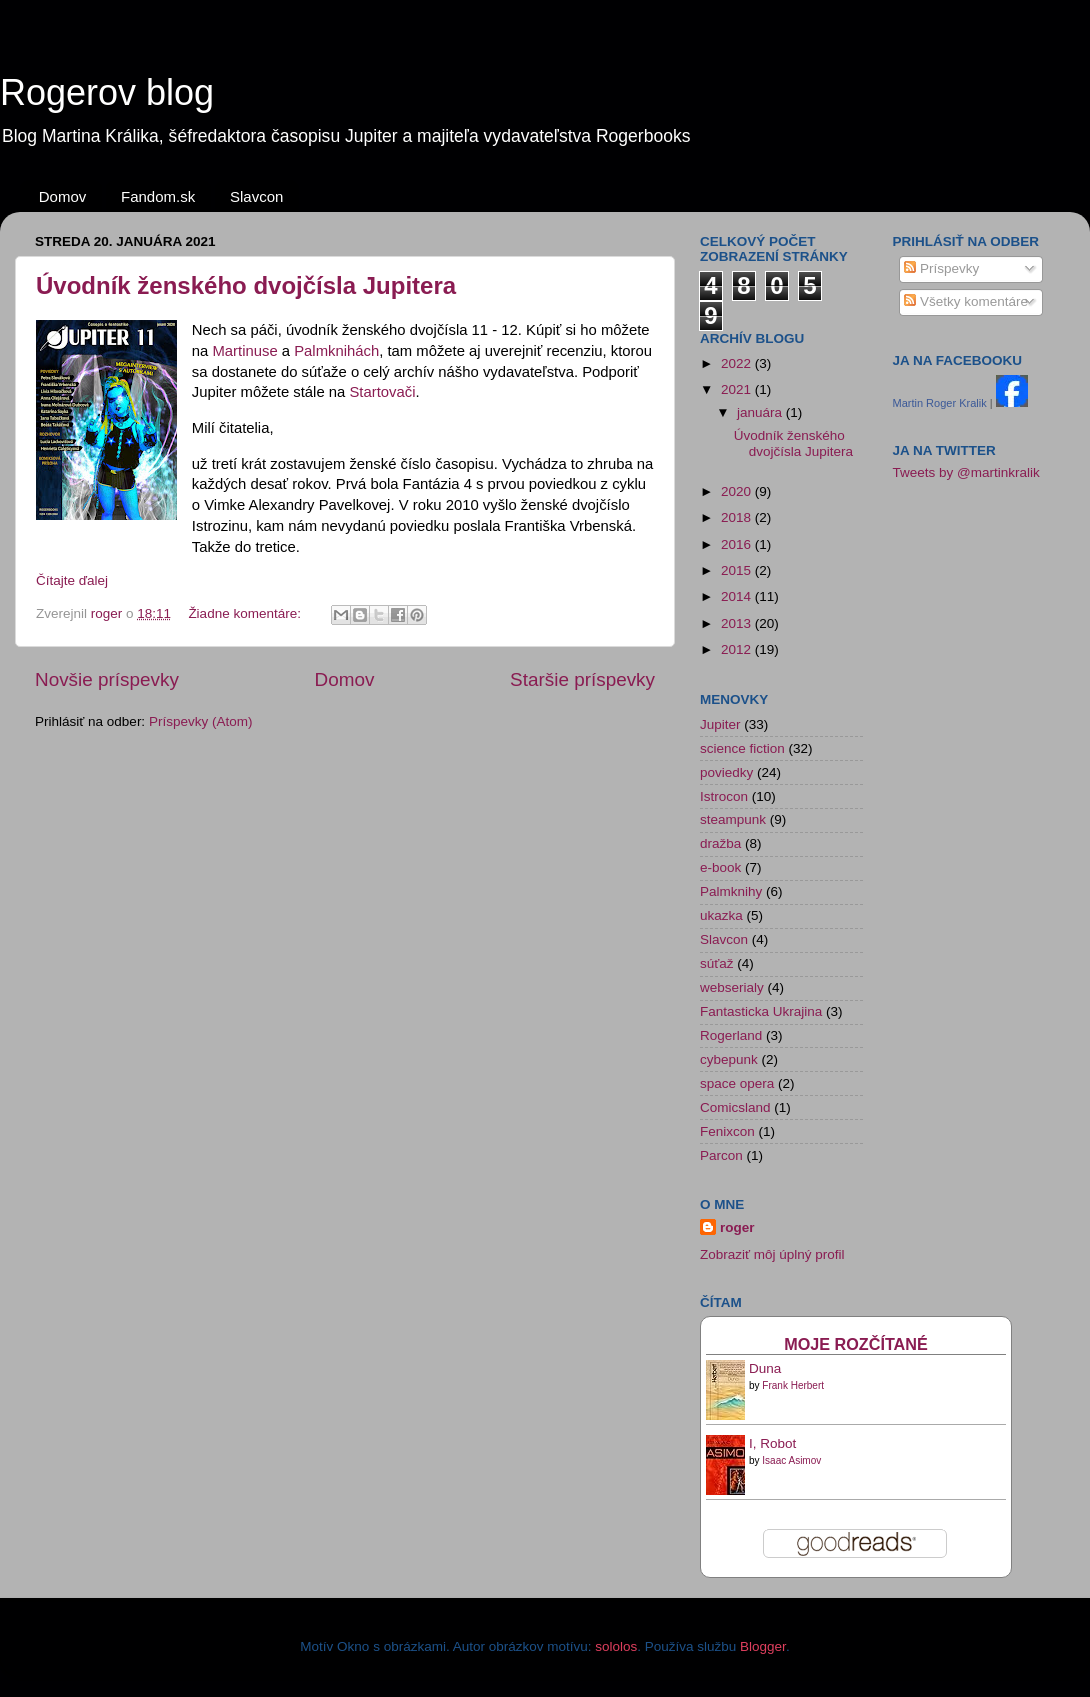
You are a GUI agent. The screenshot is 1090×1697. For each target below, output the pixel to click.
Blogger (763, 1646)
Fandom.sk (158, 196)
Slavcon (256, 196)
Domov (63, 196)
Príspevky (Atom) (201, 721)
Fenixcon (727, 1131)
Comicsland (735, 1107)
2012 (738, 649)
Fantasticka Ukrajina (761, 1011)
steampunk (733, 819)
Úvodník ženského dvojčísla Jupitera (246, 285)
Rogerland (731, 1035)
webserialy (732, 987)
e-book (720, 867)
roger (737, 1227)
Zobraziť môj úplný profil (772, 1254)
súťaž (717, 963)
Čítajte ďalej (72, 580)
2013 (738, 623)
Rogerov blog (107, 92)
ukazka (721, 915)
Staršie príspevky (582, 679)
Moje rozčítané (856, 1344)
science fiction (742, 748)
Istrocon (724, 796)
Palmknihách (336, 351)
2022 (738, 363)
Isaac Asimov (791, 1460)
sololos (616, 1646)
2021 (738, 389)
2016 (738, 544)
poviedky (726, 772)
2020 (738, 491)
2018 (738, 517)
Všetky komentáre (966, 301)
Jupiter (720, 724)
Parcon (721, 1155)
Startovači (382, 392)
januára (761, 412)
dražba (720, 843)
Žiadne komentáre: (246, 613)
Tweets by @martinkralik (966, 472)
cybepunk (729, 1059)
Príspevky (941, 268)
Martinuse (246, 351)
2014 (738, 596)
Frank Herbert (793, 1385)
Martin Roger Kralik (940, 403)
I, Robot (772, 1443)
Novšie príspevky (107, 679)
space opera (737, 1083)
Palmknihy (731, 891)
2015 (738, 570)
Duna (765, 1368)
